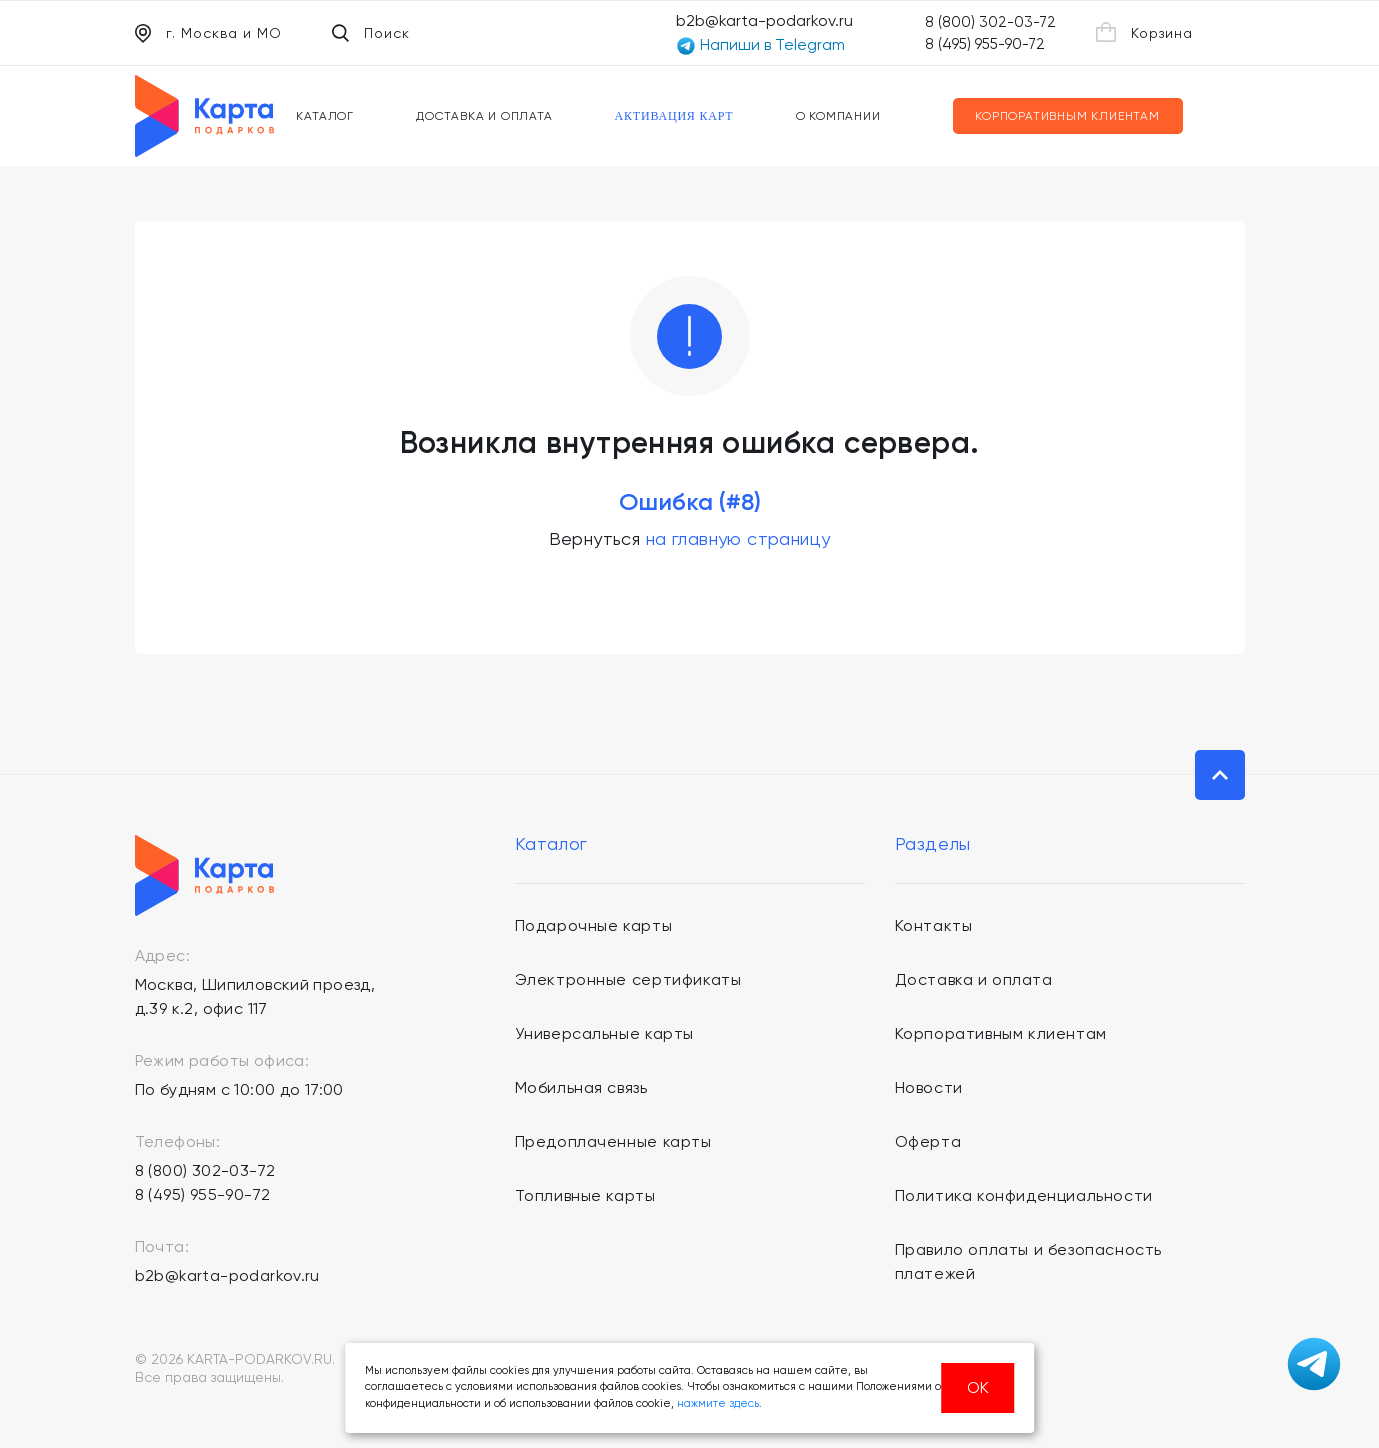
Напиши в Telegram (760, 45)
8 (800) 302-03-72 (990, 22)
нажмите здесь (718, 1403)
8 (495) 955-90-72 (985, 44)
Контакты (934, 925)
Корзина (1144, 32)
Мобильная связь (581, 1087)
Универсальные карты (604, 1033)
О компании (838, 116)
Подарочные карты (594, 925)
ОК (978, 1387)
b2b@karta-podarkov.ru (764, 20)
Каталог (325, 116)
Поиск (371, 33)
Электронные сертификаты (628, 979)
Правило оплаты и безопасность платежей (1028, 1261)
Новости (929, 1087)
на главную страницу (738, 538)
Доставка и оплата (484, 116)
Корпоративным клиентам (1067, 116)
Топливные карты (585, 1195)
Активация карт (674, 116)
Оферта (928, 1141)
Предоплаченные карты (613, 1141)
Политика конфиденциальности (1024, 1195)
